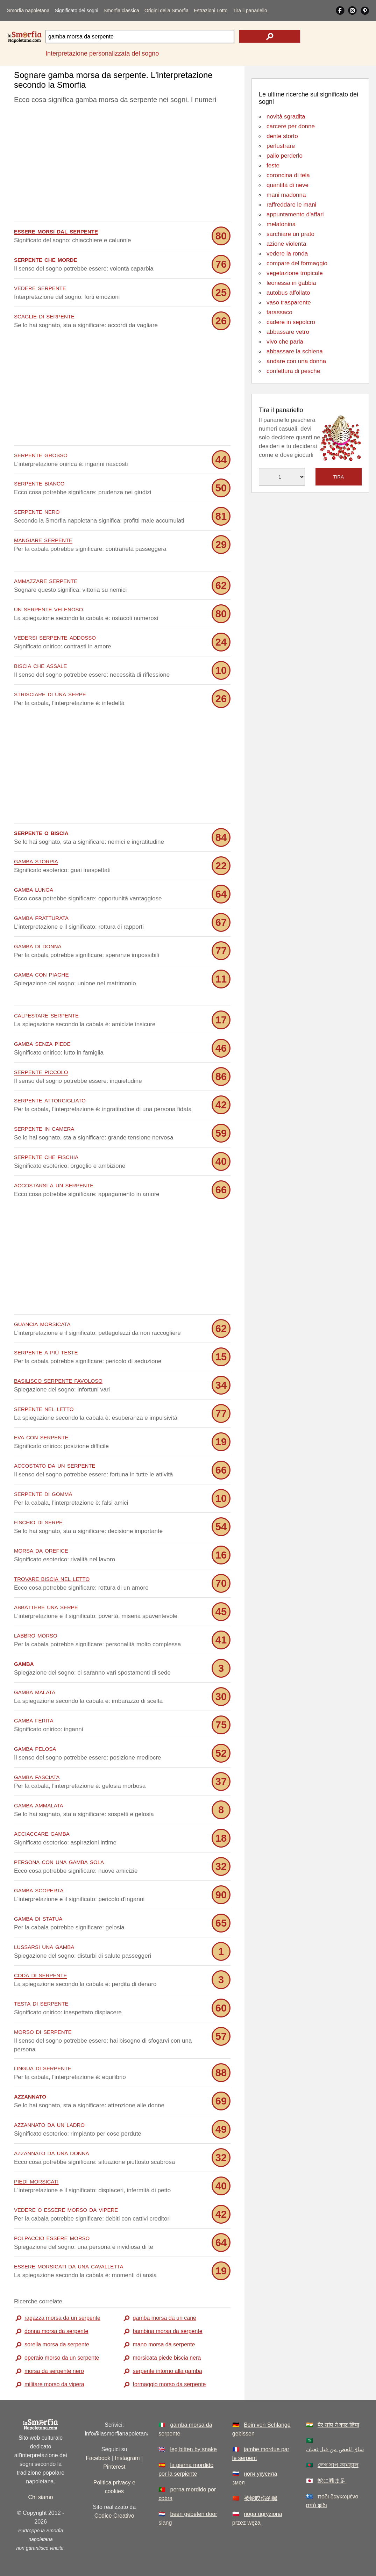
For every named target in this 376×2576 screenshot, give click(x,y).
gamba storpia (36, 860)
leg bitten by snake (193, 2449)
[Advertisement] (122, 165)
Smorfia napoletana (28, 10)
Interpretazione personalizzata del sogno (102, 53)
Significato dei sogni (76, 10)
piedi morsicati (36, 2180)
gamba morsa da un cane (164, 2318)
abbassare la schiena (295, 351)
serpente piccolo (41, 1071)
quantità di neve (287, 185)
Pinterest (114, 2467)
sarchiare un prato (290, 234)
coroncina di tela (288, 175)
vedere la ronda (287, 253)
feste (273, 165)
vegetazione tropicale (295, 273)
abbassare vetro (288, 332)
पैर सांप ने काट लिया (338, 2425)
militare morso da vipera (54, 2384)
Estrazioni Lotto (211, 10)
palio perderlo (285, 155)
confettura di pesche (293, 371)
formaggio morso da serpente (169, 2384)
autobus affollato (288, 292)
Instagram (127, 2458)
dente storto (282, 136)
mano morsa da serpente (164, 2344)
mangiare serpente (43, 539)
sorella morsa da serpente (56, 2344)
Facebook (98, 2458)
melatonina (281, 224)
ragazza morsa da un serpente (62, 2318)
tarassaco (279, 312)
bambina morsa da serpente (167, 2331)
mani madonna (286, 195)
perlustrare (281, 146)
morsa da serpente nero (54, 2371)
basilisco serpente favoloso (58, 1380)
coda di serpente (40, 1974)
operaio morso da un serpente (61, 2358)
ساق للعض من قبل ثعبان (335, 2449)
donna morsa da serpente (56, 2331)
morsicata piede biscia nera (167, 2358)
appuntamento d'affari (295, 214)
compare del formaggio (297, 263)
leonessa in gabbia (291, 283)
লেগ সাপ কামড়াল (338, 2465)
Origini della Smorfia (166, 10)
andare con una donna (296, 361)
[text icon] (269, 36)
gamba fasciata (37, 1776)
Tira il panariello (250, 10)
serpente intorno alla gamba (167, 2371)
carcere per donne (291, 126)
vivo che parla (285, 341)
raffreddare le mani (291, 204)
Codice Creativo (114, 2516)
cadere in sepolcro (291, 322)
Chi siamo (40, 2497)
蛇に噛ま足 (332, 2481)
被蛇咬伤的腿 (260, 2498)
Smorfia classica (121, 10)
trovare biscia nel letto (52, 1578)
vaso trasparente (289, 302)
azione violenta (286, 243)
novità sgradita (286, 116)
